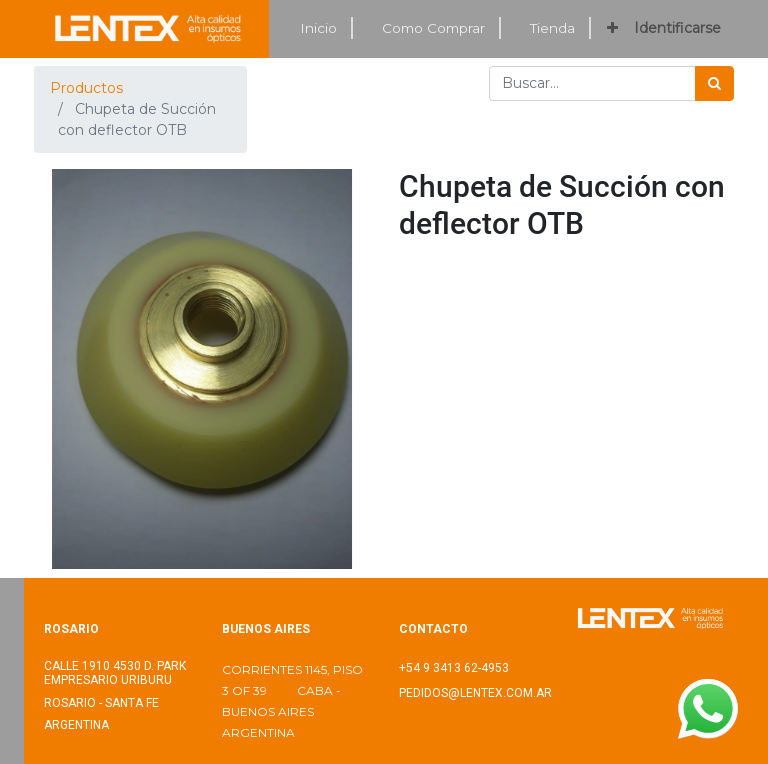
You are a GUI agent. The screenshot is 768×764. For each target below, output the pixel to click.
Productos (86, 88)
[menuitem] (319, 28)
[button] (612, 28)
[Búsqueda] (714, 83)
